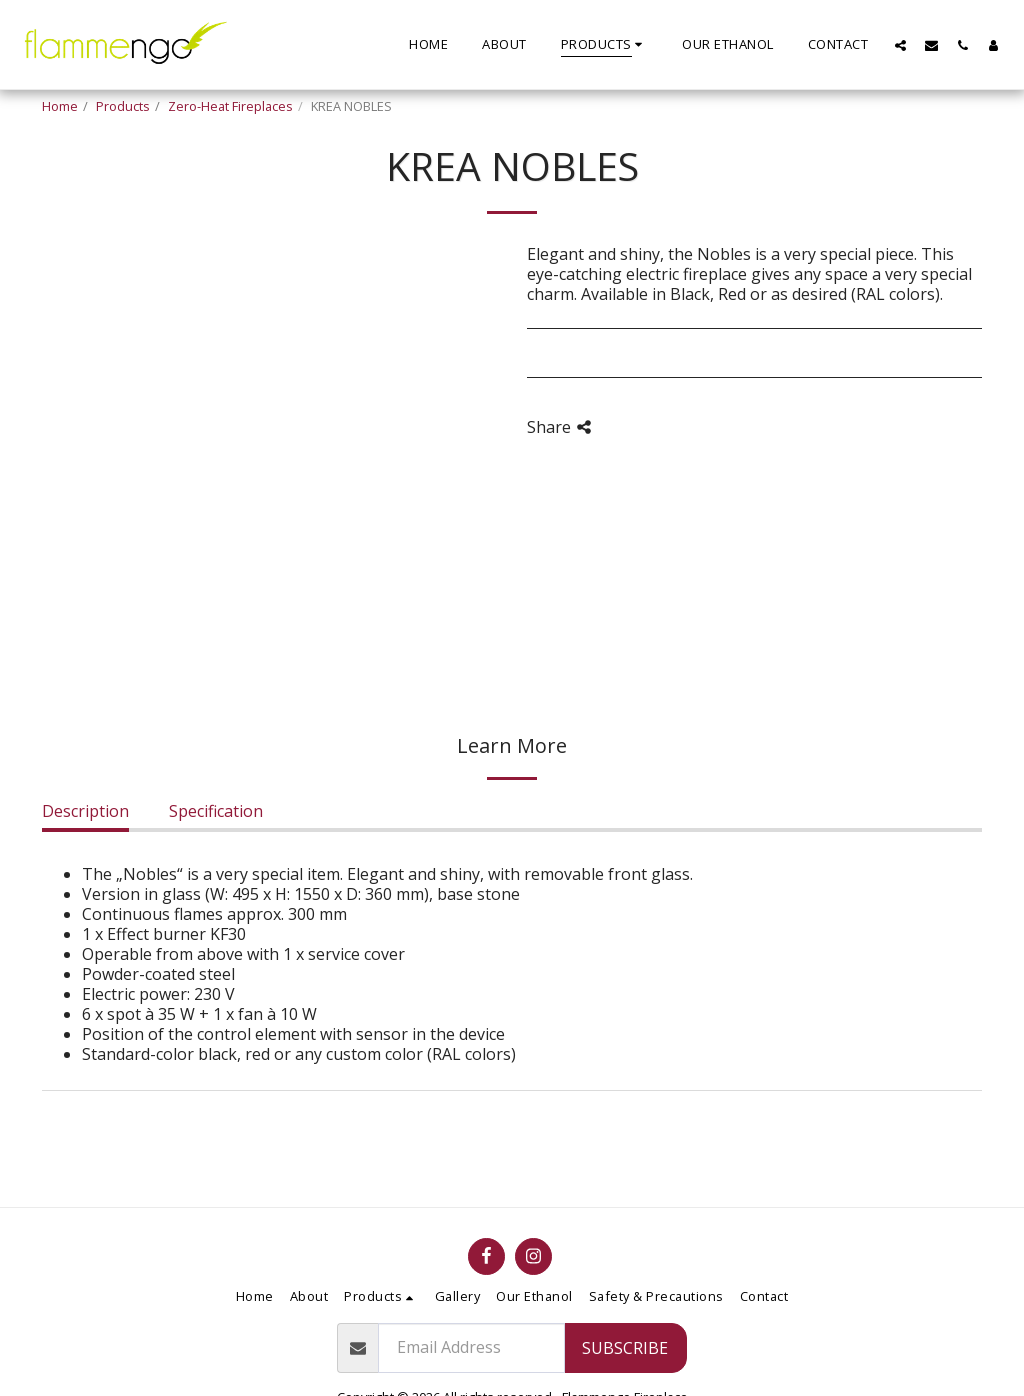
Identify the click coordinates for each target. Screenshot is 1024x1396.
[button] (900, 45)
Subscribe (625, 1348)
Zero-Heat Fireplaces (230, 106)
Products (123, 106)
